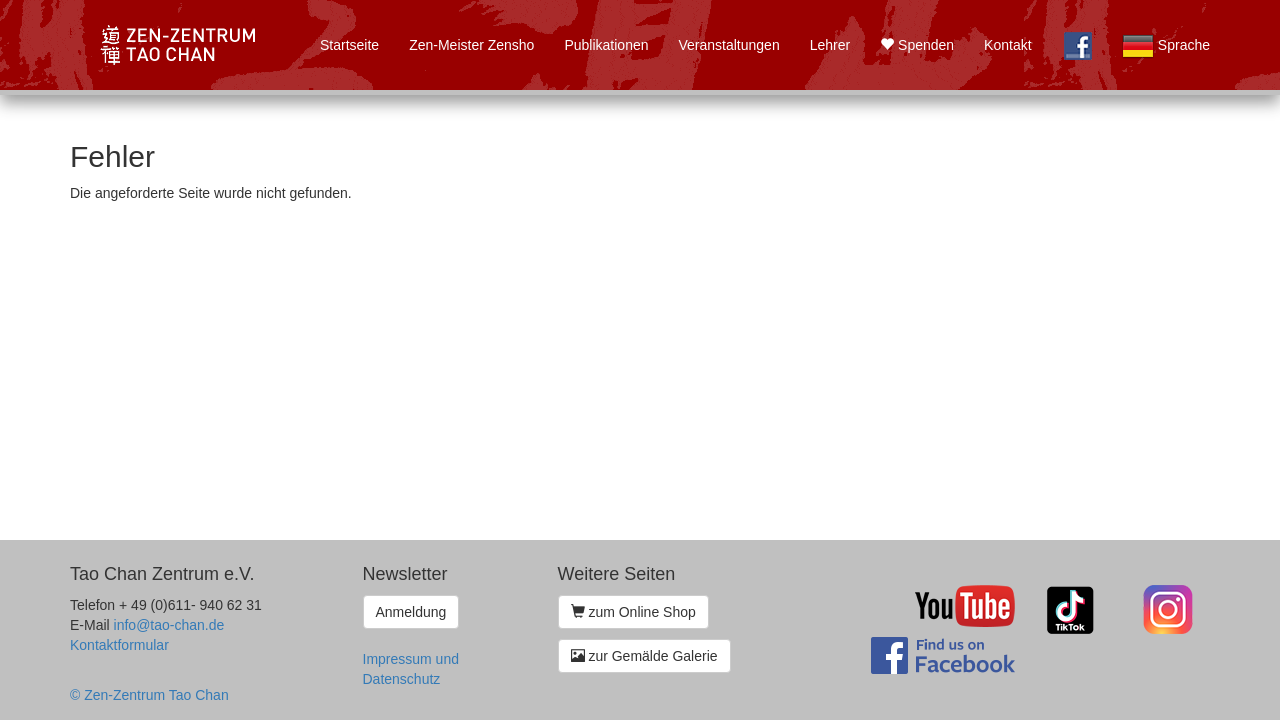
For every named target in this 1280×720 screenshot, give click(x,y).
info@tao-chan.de (169, 625)
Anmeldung (411, 612)
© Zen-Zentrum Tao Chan (149, 695)
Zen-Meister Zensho (471, 45)
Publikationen (606, 45)
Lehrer (830, 45)
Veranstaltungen (728, 45)
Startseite (349, 45)
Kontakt (1007, 45)
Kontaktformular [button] (119, 645)
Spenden (917, 45)
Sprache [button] (1166, 46)
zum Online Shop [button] (633, 612)
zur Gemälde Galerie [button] (644, 656)
